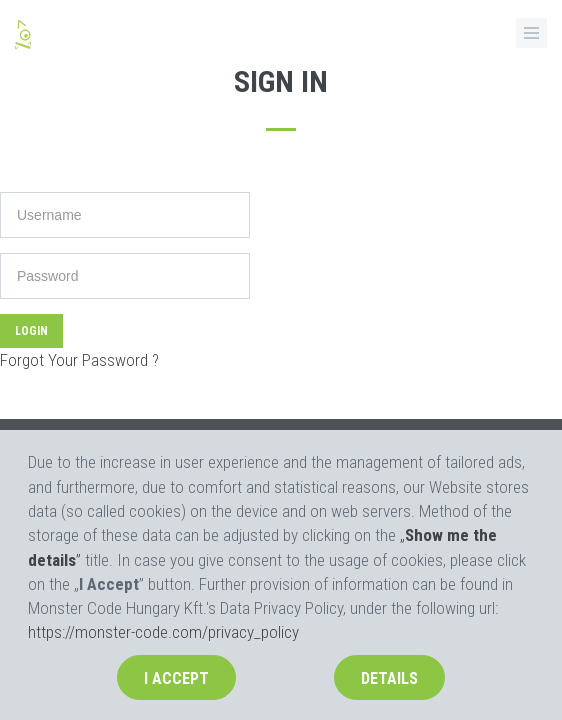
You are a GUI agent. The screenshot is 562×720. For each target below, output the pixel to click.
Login (31, 331)
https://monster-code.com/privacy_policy (163, 632)
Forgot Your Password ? (79, 360)
